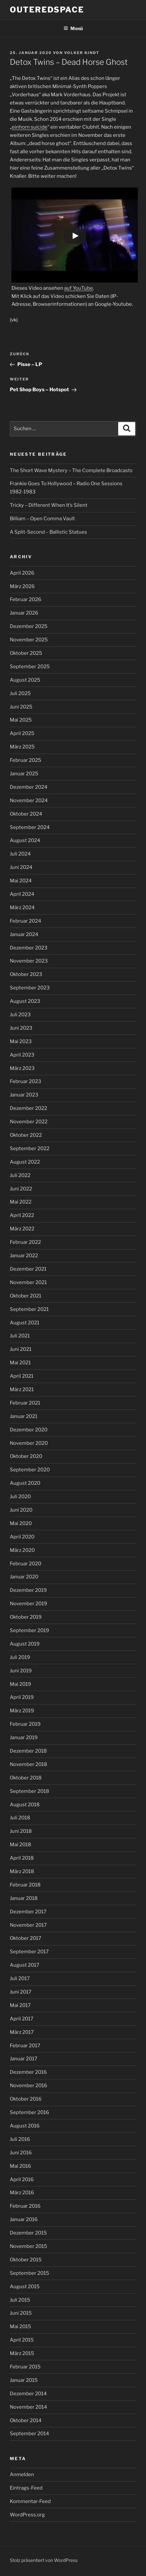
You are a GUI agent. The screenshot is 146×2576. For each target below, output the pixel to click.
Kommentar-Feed (30, 2501)
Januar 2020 (24, 1577)
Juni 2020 (21, 1510)
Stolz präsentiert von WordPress (44, 2560)
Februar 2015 (25, 2367)
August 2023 (25, 1001)
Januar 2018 (24, 1898)
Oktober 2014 (26, 2420)
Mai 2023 (21, 1041)
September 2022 (29, 1148)
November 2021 (28, 1282)
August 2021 (24, 1323)
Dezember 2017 (28, 1912)
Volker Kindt (82, 52)
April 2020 (22, 1537)
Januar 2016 (24, 2219)
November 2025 (29, 640)
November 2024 (29, 800)
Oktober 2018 (26, 1778)
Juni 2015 (21, 2313)
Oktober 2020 (26, 1456)
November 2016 (28, 2085)
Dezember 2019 (28, 1590)
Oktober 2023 (26, 974)
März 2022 (22, 1229)
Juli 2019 (20, 1657)
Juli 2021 (20, 1336)
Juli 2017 (20, 1978)
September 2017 (29, 1952)
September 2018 (29, 1791)
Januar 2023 (24, 1095)
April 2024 (22, 894)
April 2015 (22, 2340)
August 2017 (24, 1965)
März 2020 (22, 1550)
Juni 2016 (21, 2153)
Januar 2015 (24, 2380)
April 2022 (22, 1215)
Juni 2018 (21, 1831)
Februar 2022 (25, 1242)
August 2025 (25, 680)
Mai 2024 (21, 881)
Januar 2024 (24, 934)
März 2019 (22, 1711)
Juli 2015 (20, 2300)
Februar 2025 (25, 760)
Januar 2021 (23, 1416)
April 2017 (21, 2019)
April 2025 (22, 733)
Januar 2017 (23, 2059)
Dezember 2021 (28, 1269)
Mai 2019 (20, 1684)
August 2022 (25, 1162)
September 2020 (30, 1470)
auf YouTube (78, 288)
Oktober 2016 (26, 2099)
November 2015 (28, 2246)
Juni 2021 (20, 1349)
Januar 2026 (24, 613)
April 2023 (22, 1055)
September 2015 (29, 2273)
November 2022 (28, 1122)
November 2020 (29, 1443)
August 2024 (25, 840)
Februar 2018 (25, 1885)
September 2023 (30, 988)
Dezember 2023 (28, 948)
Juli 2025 (20, 693)
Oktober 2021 (25, 1296)
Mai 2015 (20, 2326)
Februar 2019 (25, 1724)
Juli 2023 (20, 1015)
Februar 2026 (25, 599)
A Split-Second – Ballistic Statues (48, 532)
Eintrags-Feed (26, 2488)
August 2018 (25, 1805)
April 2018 (22, 1858)
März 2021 (22, 1389)
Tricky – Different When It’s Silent (48, 505)
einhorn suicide (29, 127)
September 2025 (30, 667)
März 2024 (22, 908)
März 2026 (22, 586)
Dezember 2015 (28, 2233)
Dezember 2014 (28, 2394)
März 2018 (22, 1871)
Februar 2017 (25, 2046)
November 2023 (29, 961)
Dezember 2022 (28, 1108)
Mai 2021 (20, 1363)
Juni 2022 (21, 1189)
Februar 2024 (25, 921)
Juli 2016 (20, 2139)
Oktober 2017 (25, 1938)
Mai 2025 (21, 720)
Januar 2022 (24, 1256)
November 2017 (28, 1925)
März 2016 (22, 2193)
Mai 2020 (21, 1523)
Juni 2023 (21, 1028)
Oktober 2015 (26, 2260)
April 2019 (22, 1697)
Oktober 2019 (26, 1617)
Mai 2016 (20, 2166)
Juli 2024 (20, 854)
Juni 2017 (20, 1992)
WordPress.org (27, 2515)
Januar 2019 (24, 1737)
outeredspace (47, 9)
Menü (73, 28)
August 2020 (25, 1483)
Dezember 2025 (28, 626)
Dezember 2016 (28, 2072)
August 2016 (25, 2126)
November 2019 (28, 1604)
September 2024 (30, 827)
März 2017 (22, 2032)
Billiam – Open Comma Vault (42, 519)
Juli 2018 (20, 1818)
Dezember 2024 (28, 787)
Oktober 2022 (26, 1135)
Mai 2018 (20, 1845)
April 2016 (22, 2179)
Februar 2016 (25, 2206)
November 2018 (28, 1764)
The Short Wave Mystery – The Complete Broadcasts (71, 470)
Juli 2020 (20, 1497)
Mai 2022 (20, 1202)
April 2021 (21, 1376)
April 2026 (22, 573)
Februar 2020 (25, 1564)
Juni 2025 (21, 707)
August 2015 (25, 2287)
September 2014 (29, 2434)
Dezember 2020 (28, 1430)
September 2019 (29, 1630)
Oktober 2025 (26, 653)
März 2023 (22, 1068)
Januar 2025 (24, 774)
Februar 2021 (25, 1403)
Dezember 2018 (28, 1751)
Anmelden (22, 2474)
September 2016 (29, 2112)
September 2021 (29, 1309)
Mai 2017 (20, 2005)
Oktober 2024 (26, 814)
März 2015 (22, 2353)
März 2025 (22, 747)
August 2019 (25, 1644)
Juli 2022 (20, 1175)
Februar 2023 (25, 1081)
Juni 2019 (21, 1671)
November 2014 (28, 2407)
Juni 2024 (21, 867)
